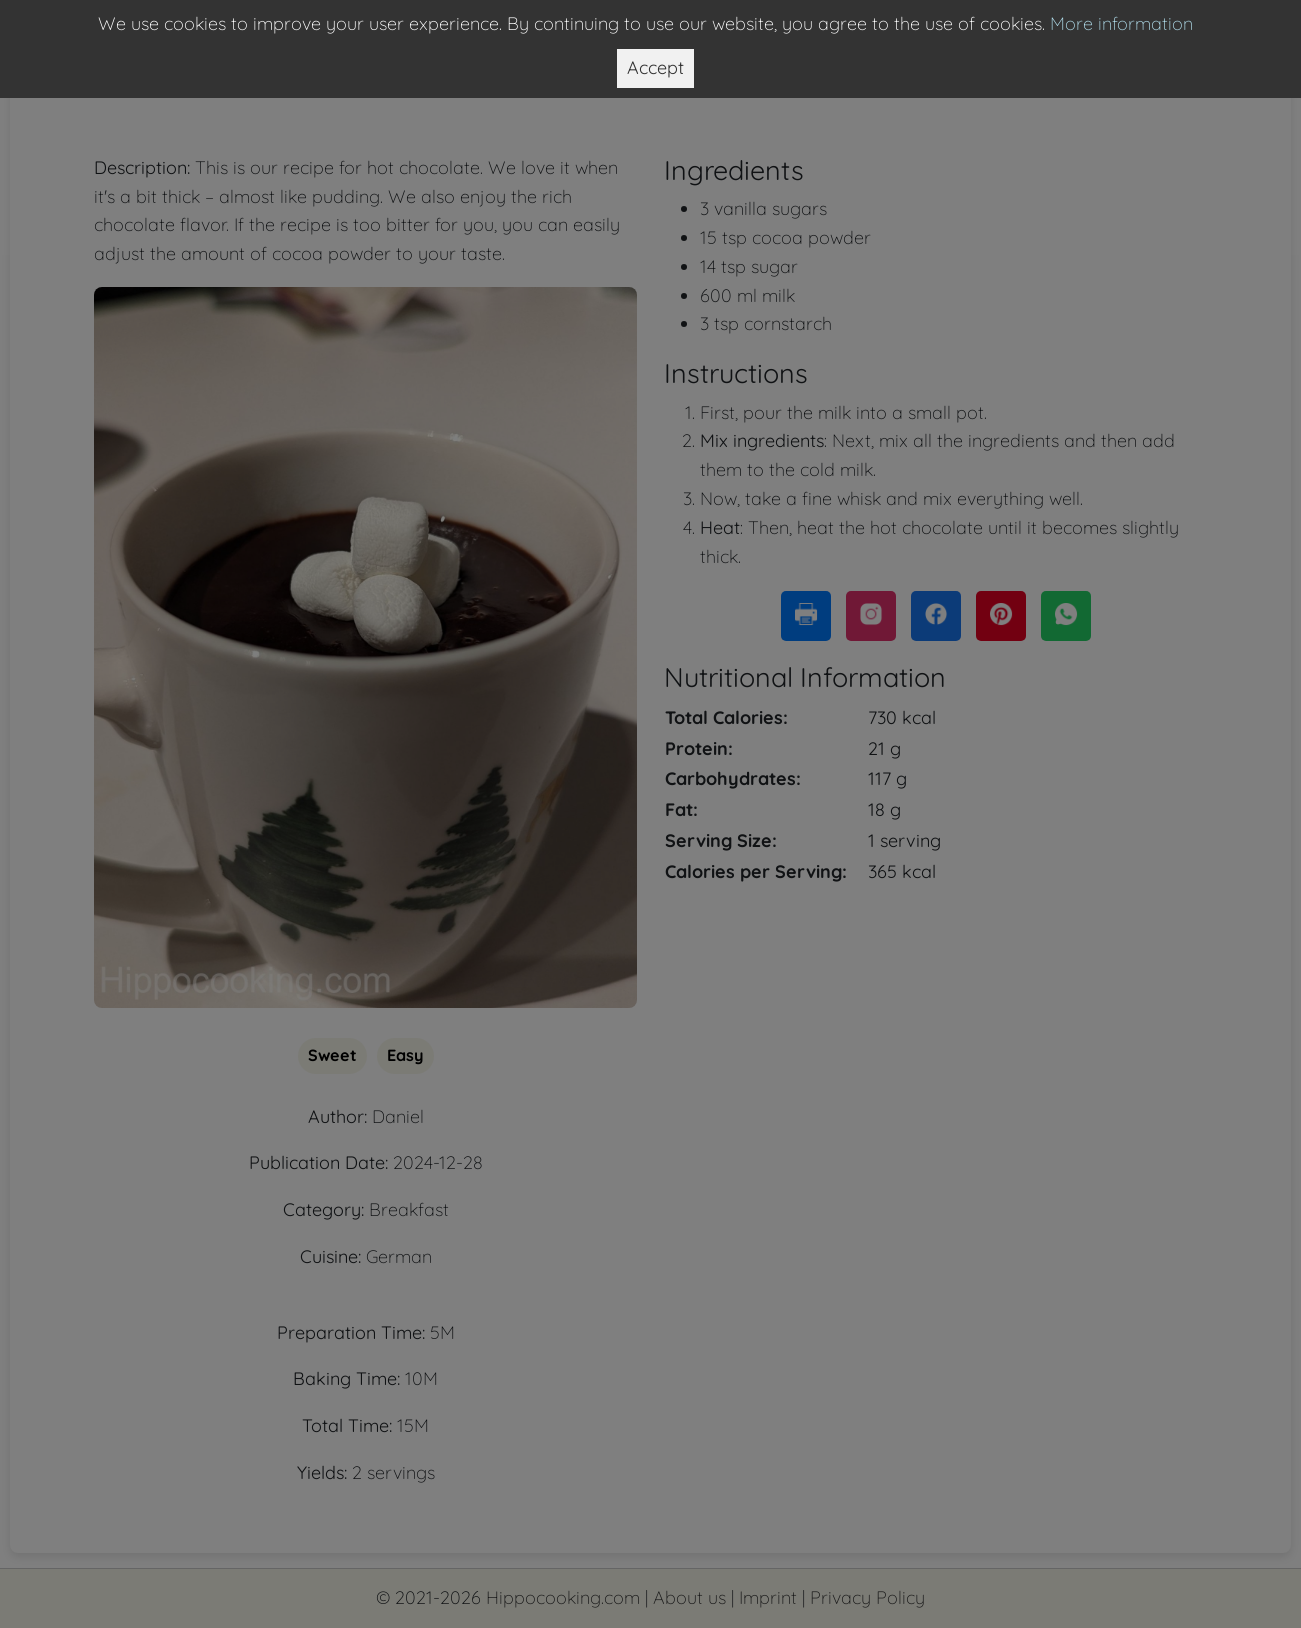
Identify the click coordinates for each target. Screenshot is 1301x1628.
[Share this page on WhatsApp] (1066, 616)
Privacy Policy (867, 1597)
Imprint (768, 1597)
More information (1121, 23)
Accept (655, 67)
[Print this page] (806, 616)
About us (689, 1597)
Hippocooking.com (563, 1597)
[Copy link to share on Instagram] (871, 616)
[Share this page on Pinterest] (1001, 616)
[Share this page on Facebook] (936, 616)
